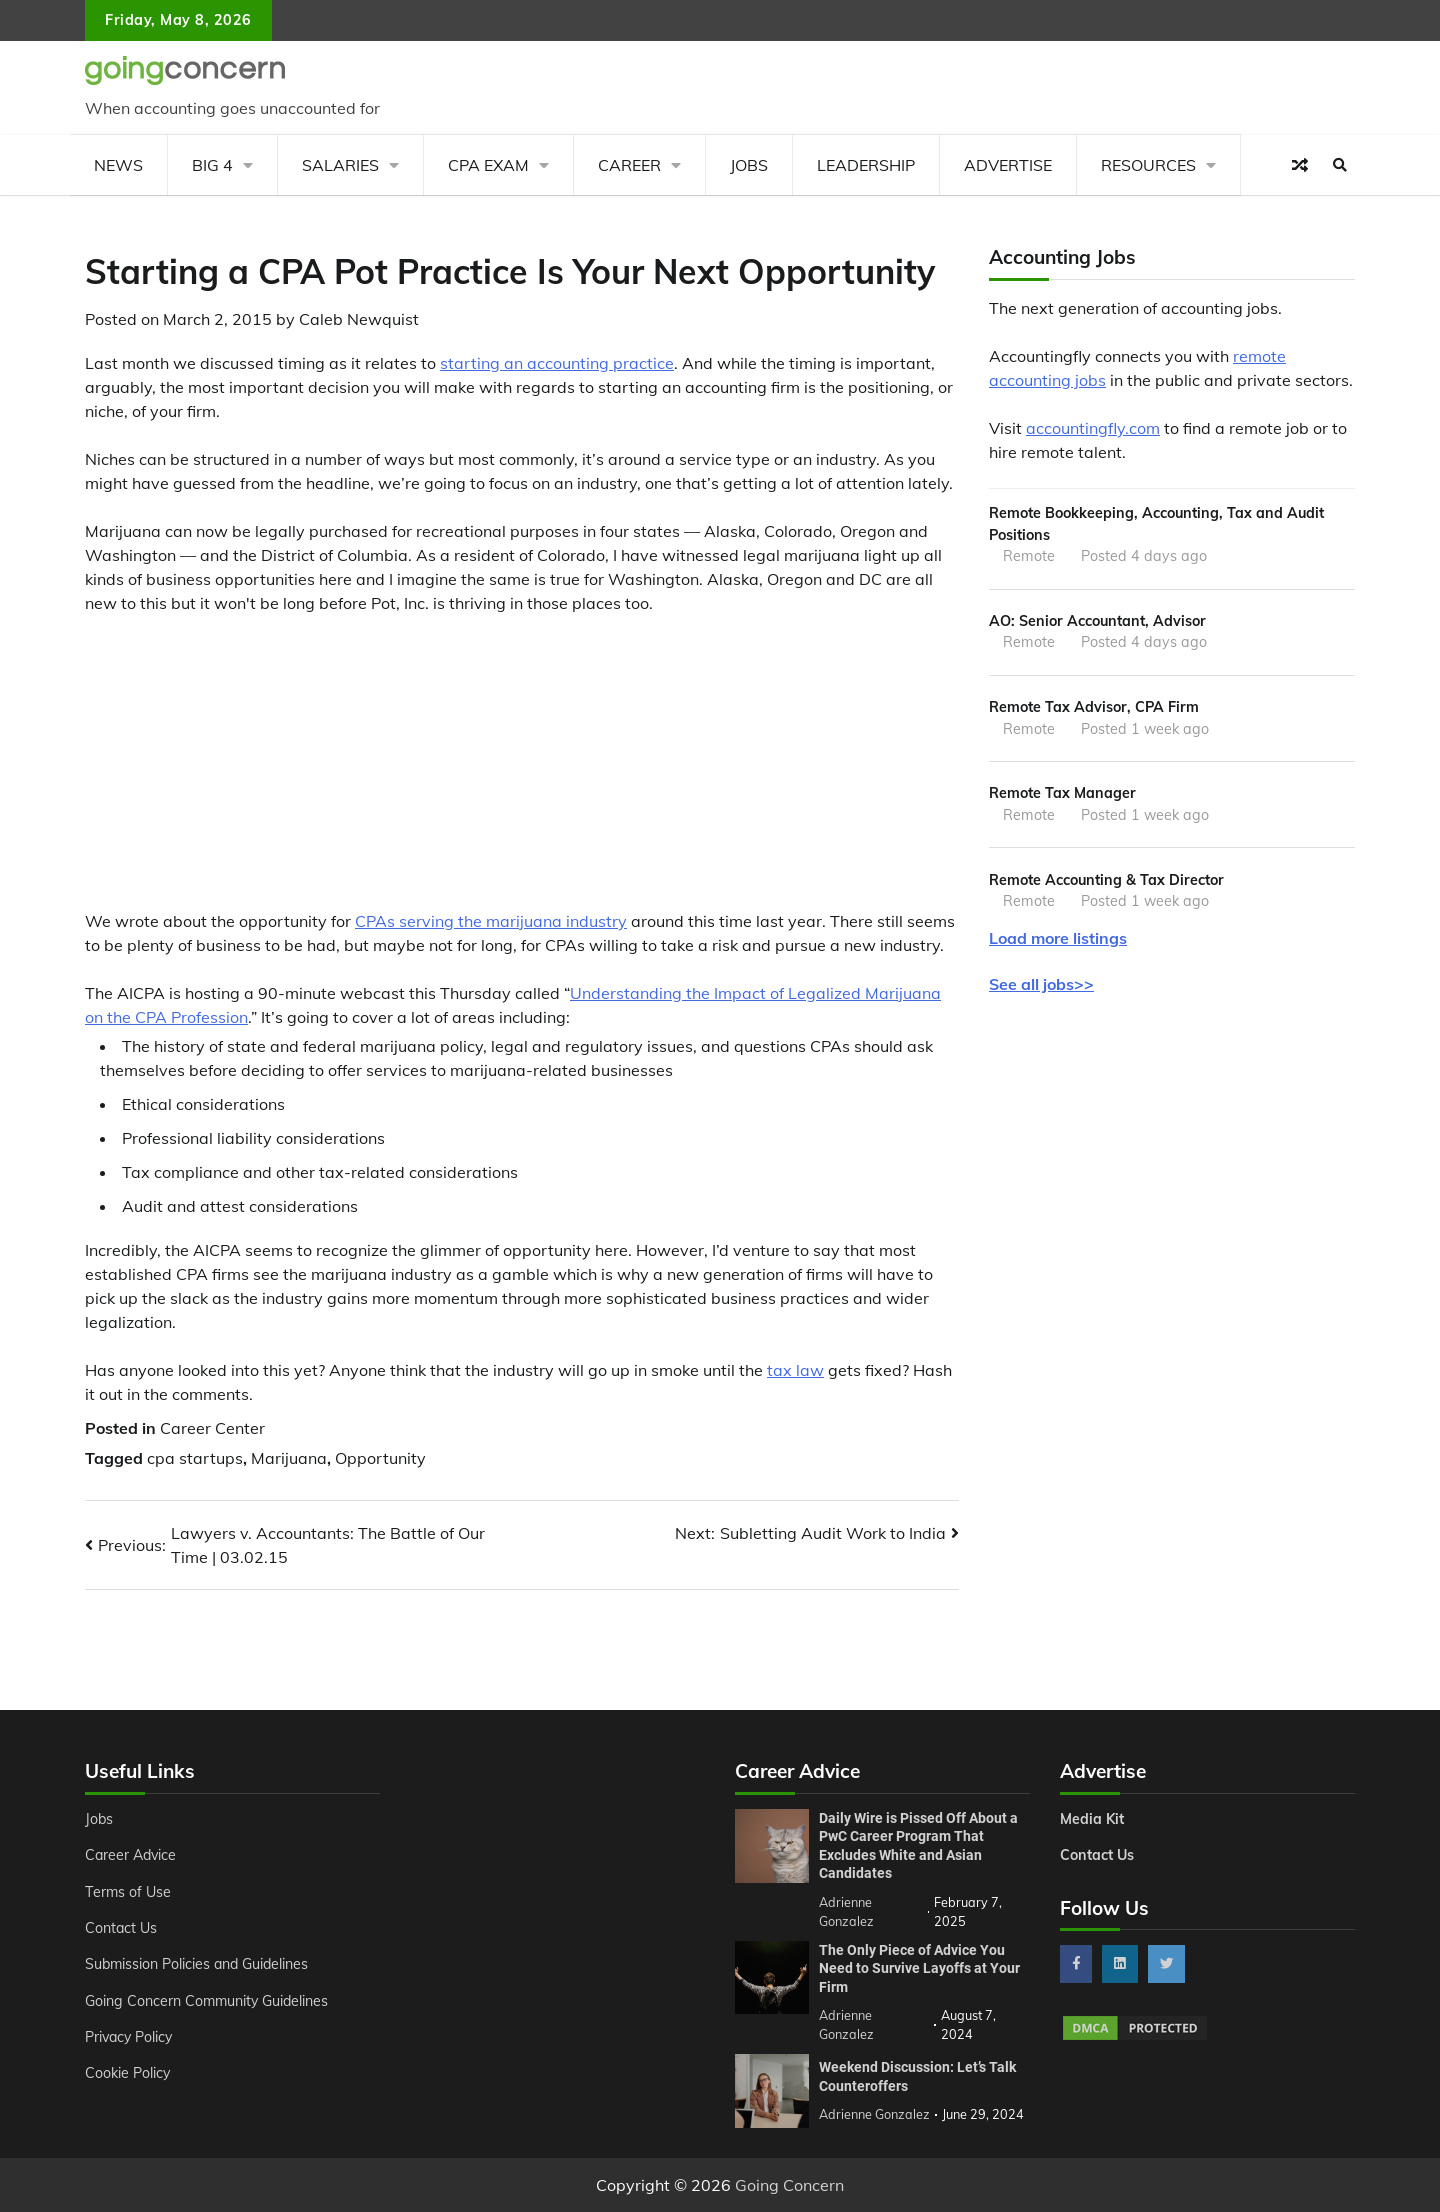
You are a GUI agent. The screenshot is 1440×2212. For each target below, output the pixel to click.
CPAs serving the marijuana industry (491, 921)
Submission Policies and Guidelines (199, 1964)
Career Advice (132, 1855)
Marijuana (289, 1458)
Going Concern (789, 2185)
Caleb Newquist (359, 319)
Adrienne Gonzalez (874, 2114)
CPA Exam (488, 165)
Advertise (1008, 165)
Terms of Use (128, 1892)
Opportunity (380, 1458)
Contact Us (121, 1928)
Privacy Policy (130, 2037)
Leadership (866, 165)
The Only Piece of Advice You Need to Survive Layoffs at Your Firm (919, 1968)
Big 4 (212, 165)
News (118, 165)
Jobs (749, 165)
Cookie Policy (128, 2073)
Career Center (212, 1428)
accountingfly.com (1093, 428)
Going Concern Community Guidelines (208, 2001)
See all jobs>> (1041, 984)
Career (629, 165)
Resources (1148, 165)
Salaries (340, 165)
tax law (795, 1370)
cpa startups (195, 1458)
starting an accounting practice (557, 363)
